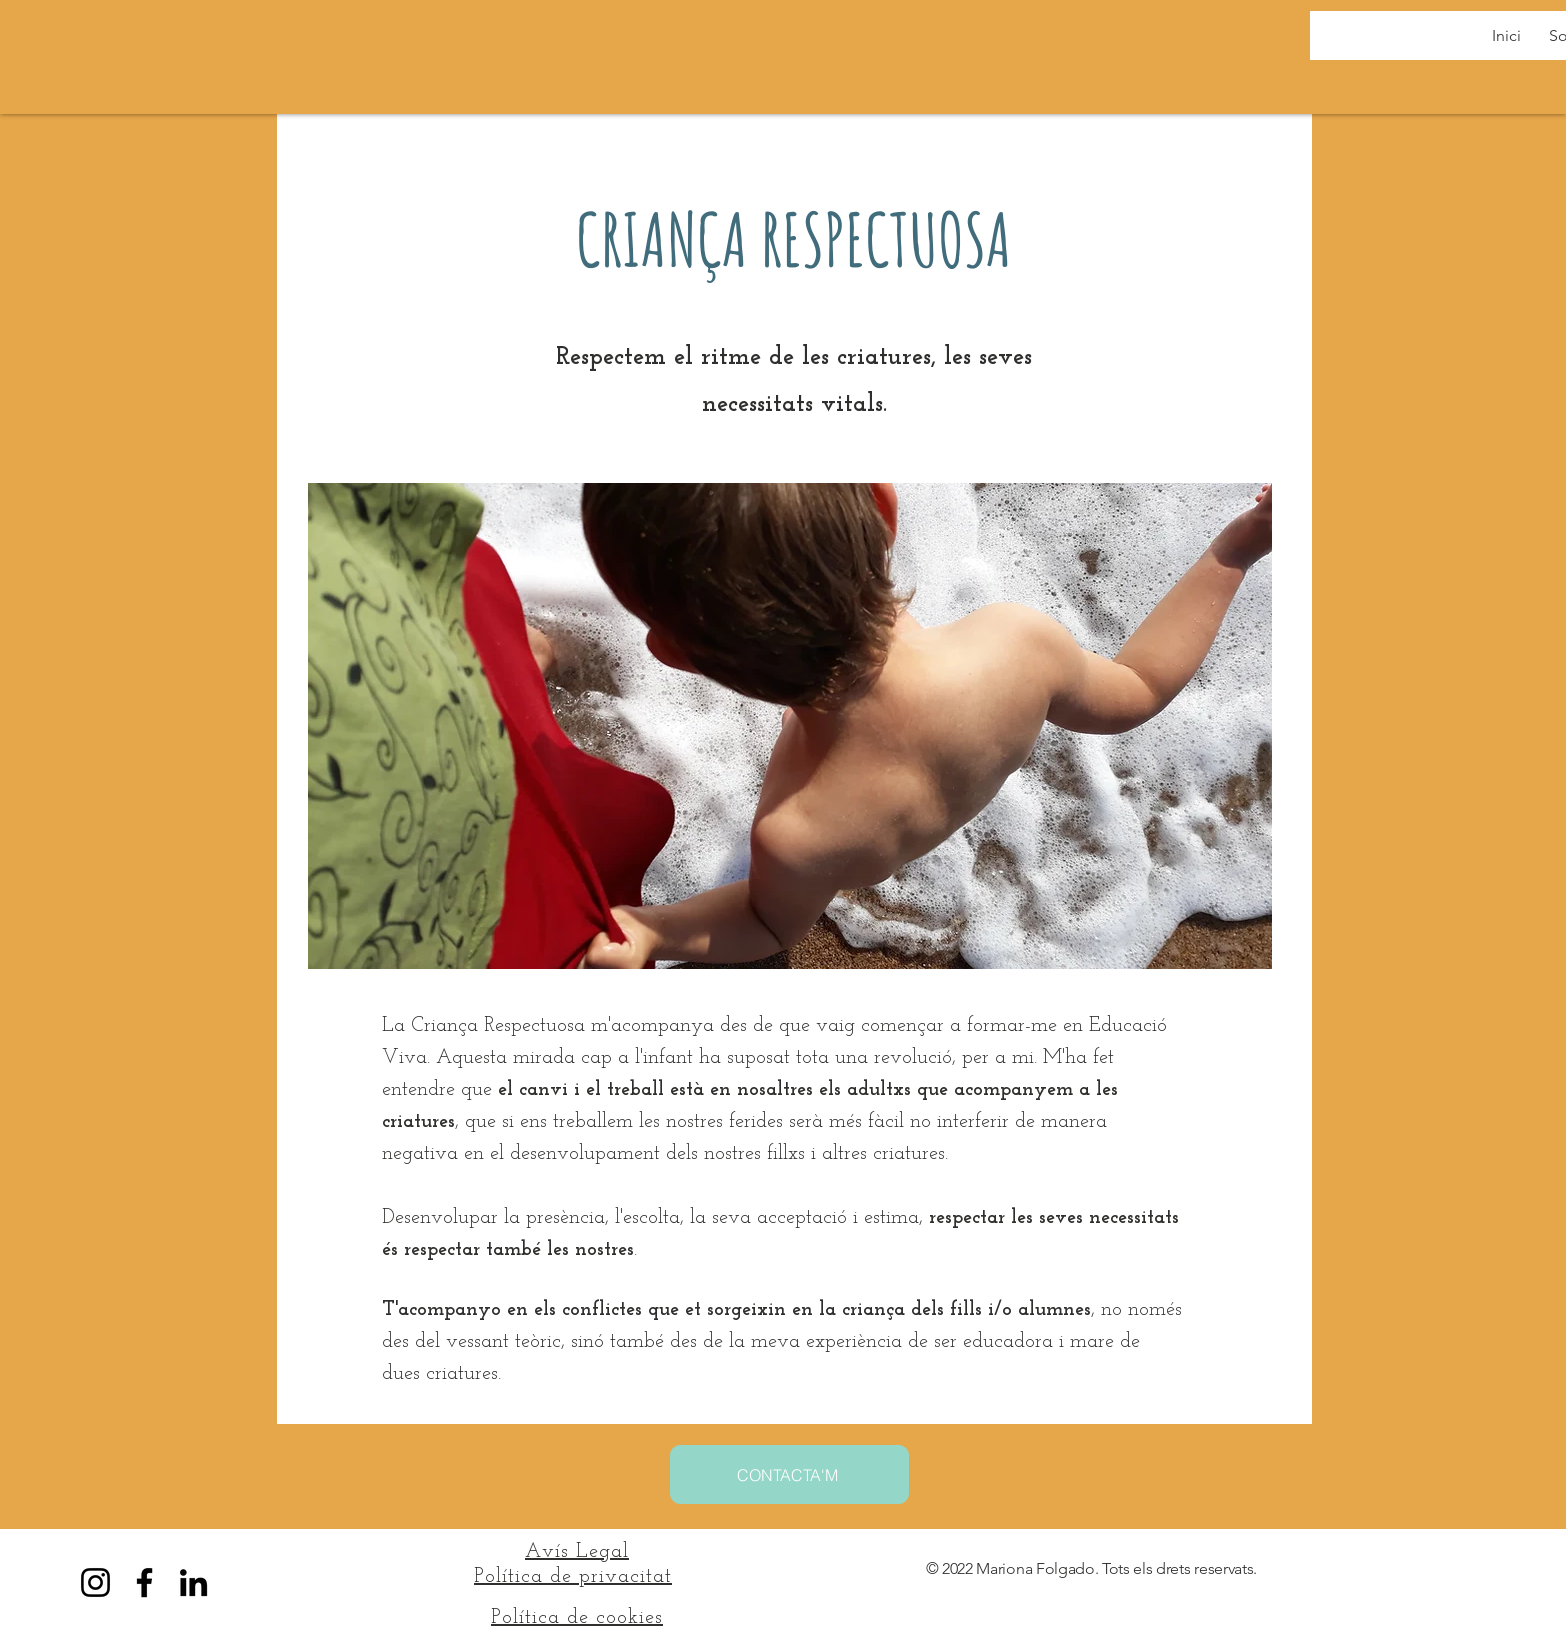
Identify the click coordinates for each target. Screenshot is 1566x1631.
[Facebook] (144, 1582)
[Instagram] (95, 1582)
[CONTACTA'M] (789, 1474)
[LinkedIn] (193, 1582)
